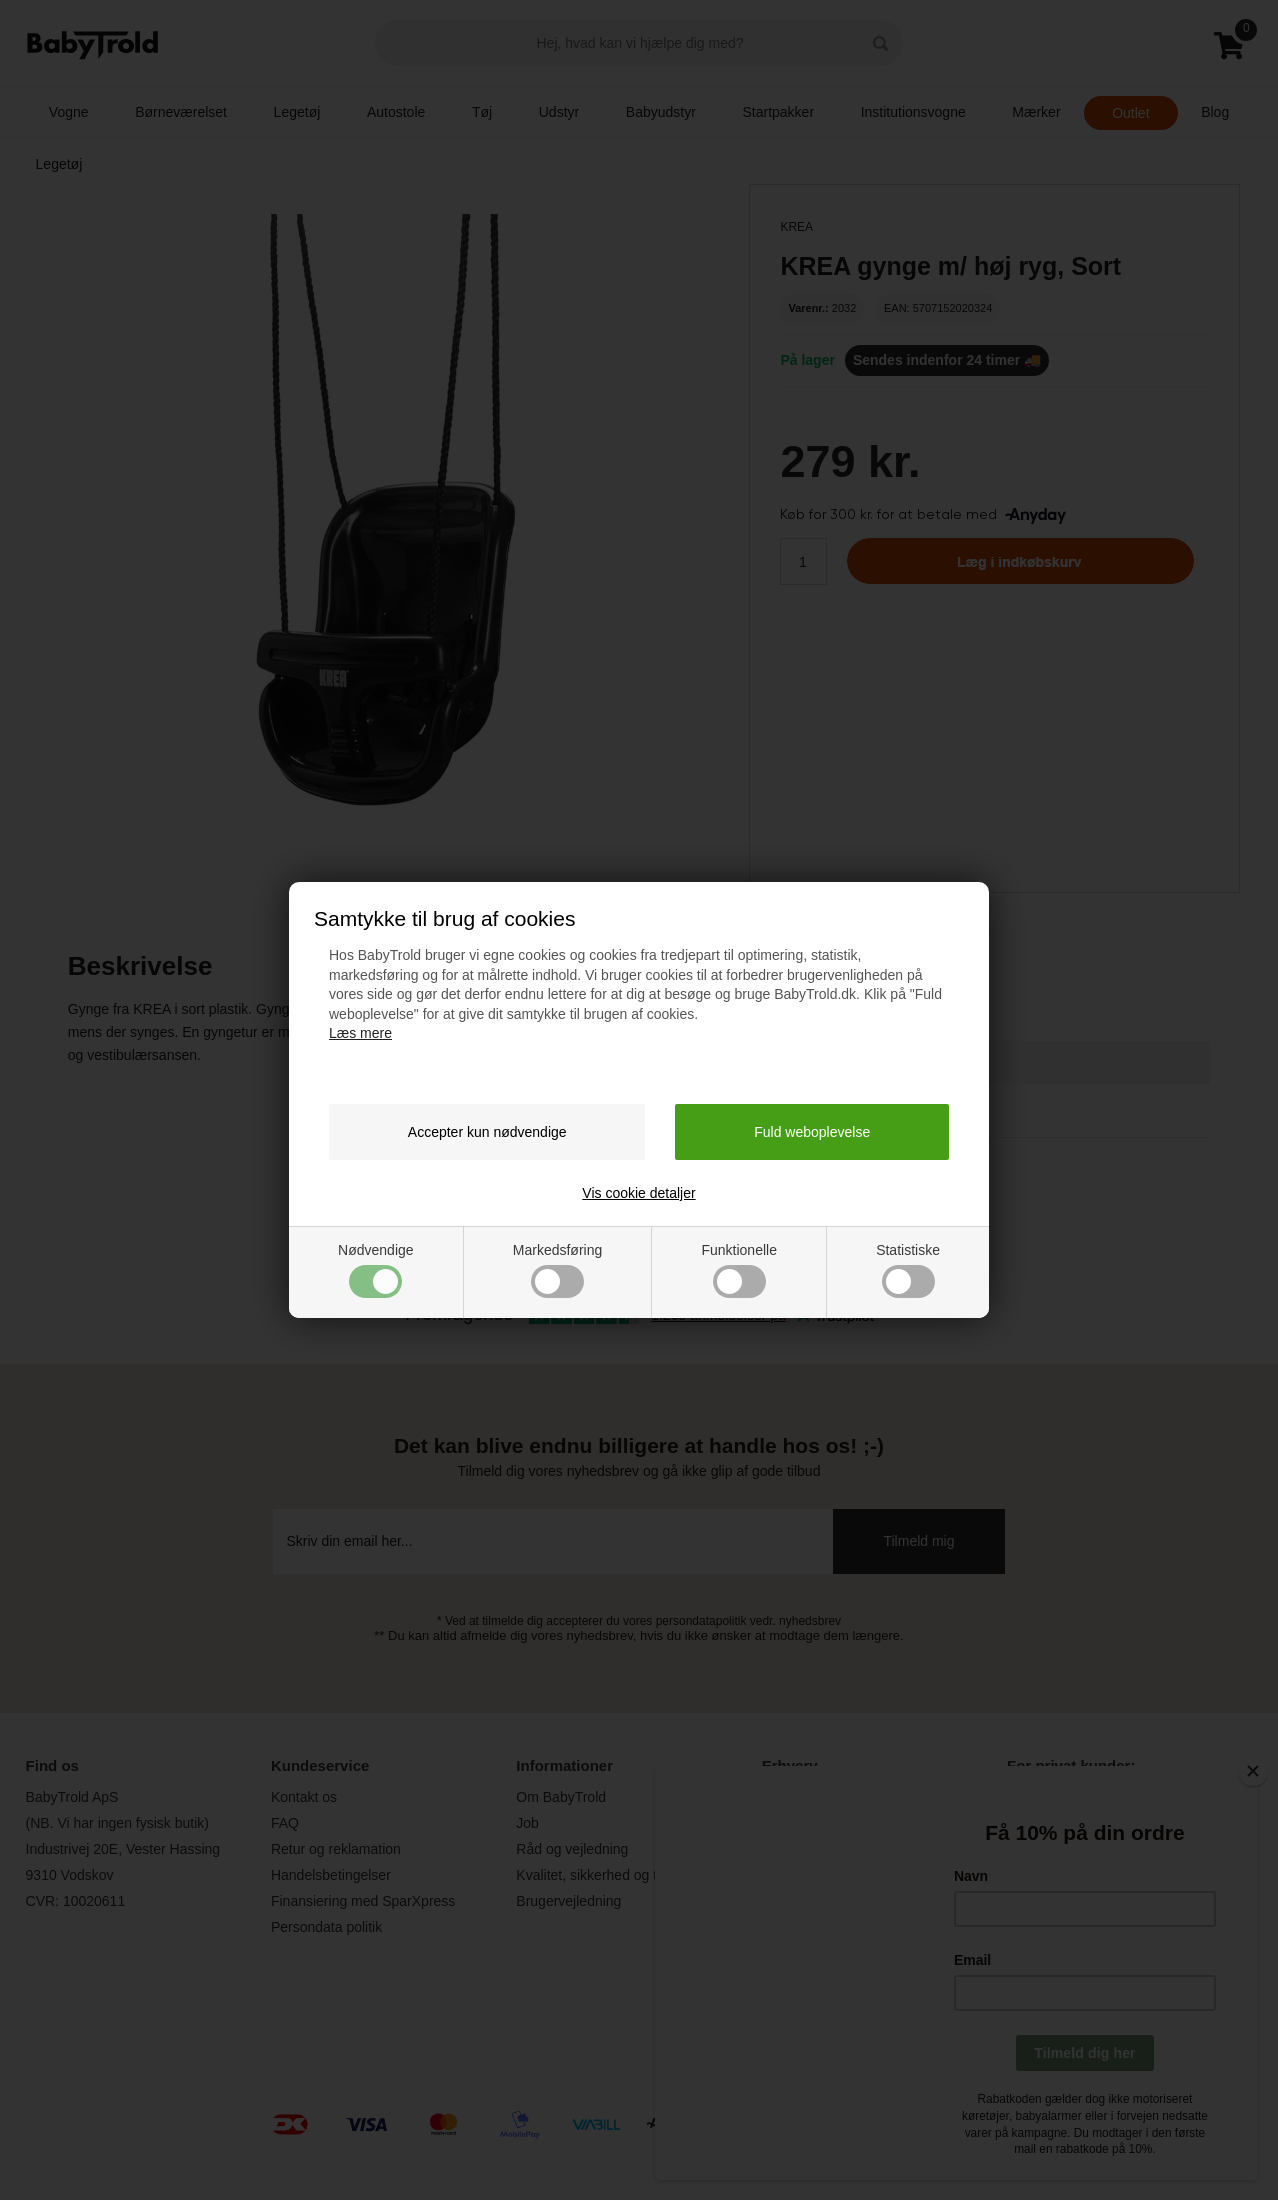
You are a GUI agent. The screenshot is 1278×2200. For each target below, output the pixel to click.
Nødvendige (376, 1270)
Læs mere (360, 1033)
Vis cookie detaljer (638, 1193)
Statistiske (908, 1270)
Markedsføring (557, 1270)
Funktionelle (739, 1270)
